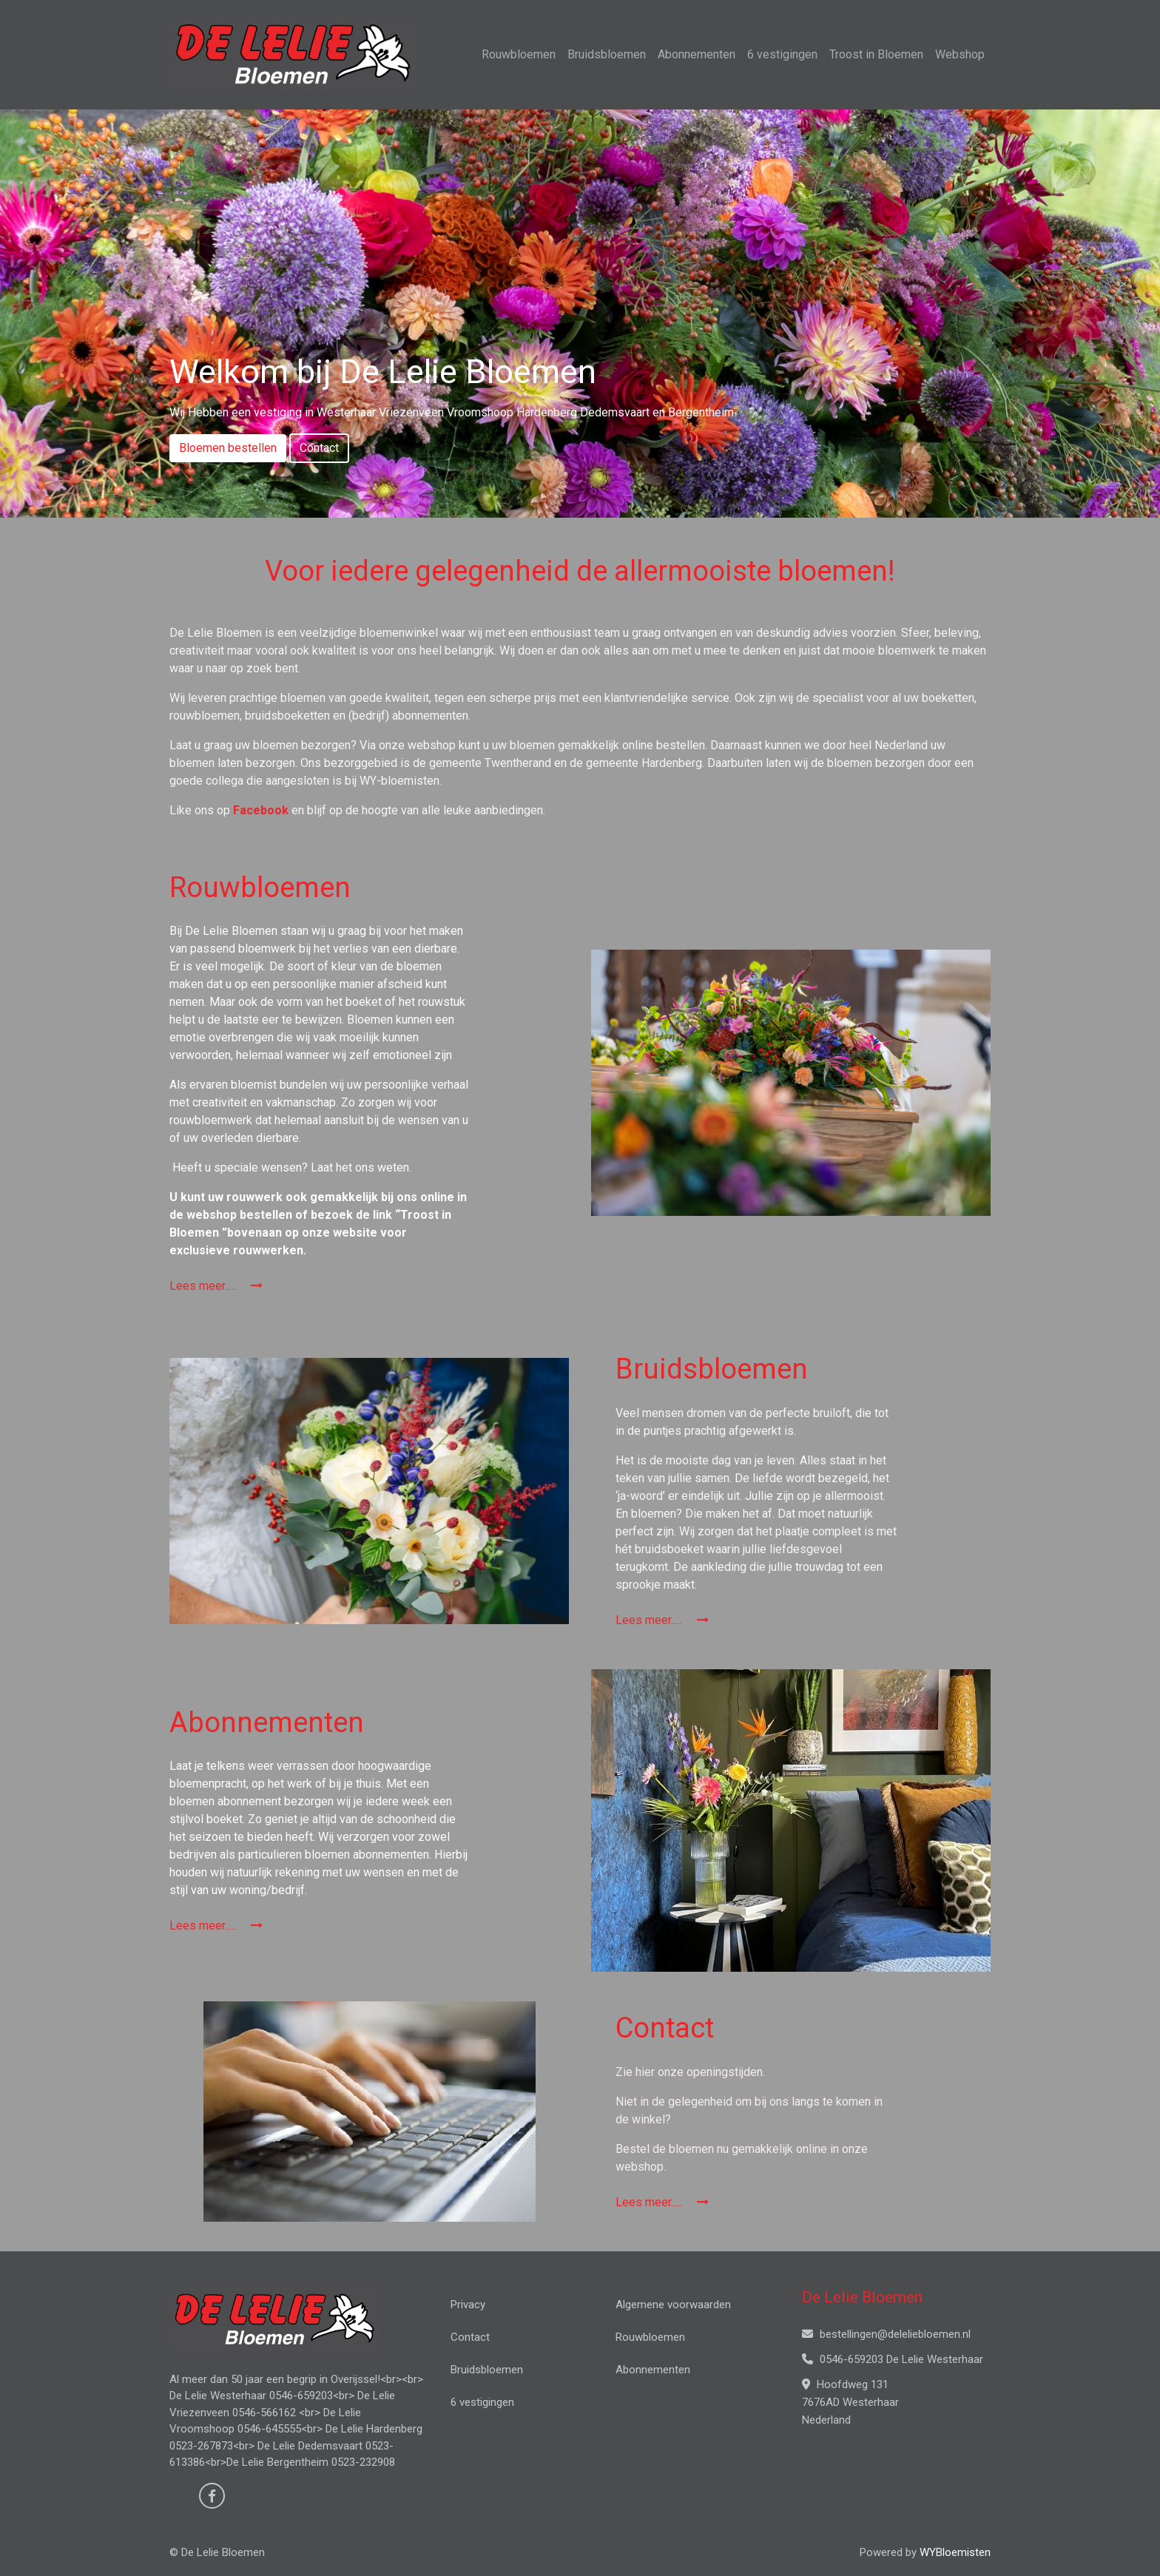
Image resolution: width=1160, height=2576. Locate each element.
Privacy (468, 2304)
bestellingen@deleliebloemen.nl (886, 2334)
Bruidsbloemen (606, 54)
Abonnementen (696, 54)
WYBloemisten (955, 2552)
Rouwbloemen (519, 54)
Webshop (960, 54)
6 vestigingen (782, 54)
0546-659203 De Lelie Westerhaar (892, 2359)
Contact (319, 448)
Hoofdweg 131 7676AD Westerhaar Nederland (850, 2402)
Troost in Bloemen (876, 54)
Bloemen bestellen (228, 448)
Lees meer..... (216, 1286)
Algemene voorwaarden (673, 2304)
